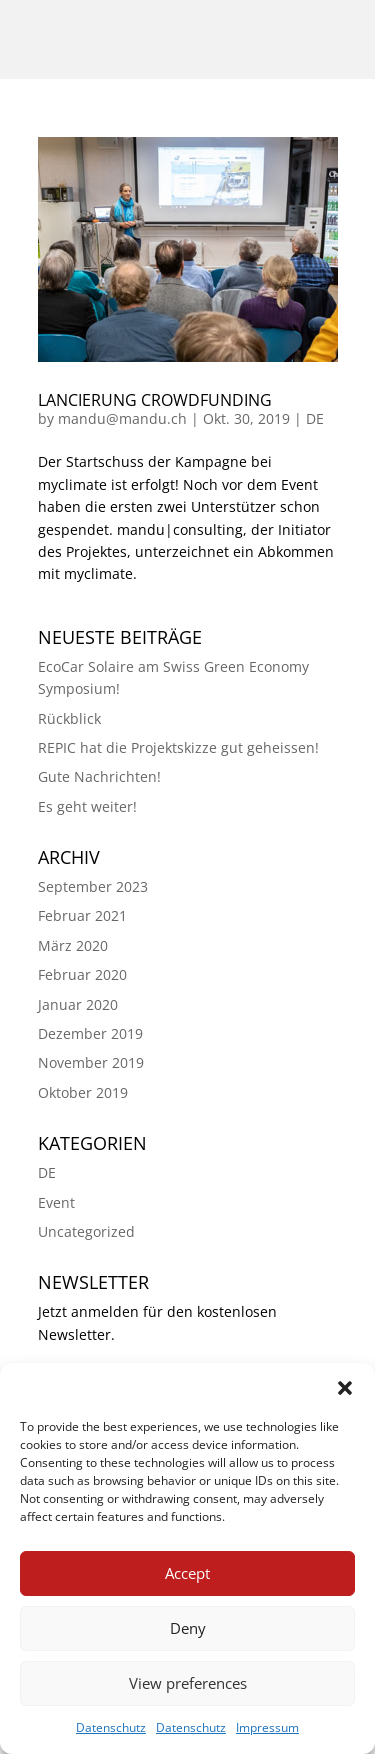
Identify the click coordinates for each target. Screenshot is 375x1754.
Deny (188, 1628)
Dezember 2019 (90, 1033)
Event (56, 1202)
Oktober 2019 (83, 1092)
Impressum (267, 1727)
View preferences (188, 1683)
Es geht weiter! (87, 806)
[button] (345, 1388)
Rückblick (69, 718)
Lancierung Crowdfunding (155, 400)
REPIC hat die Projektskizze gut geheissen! (178, 747)
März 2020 (73, 945)
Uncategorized (86, 1231)
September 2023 (93, 886)
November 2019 (91, 1062)
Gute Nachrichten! (99, 776)
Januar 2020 (78, 1004)
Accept (187, 1573)
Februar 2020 (82, 974)
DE (315, 418)
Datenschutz (111, 1727)
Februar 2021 (82, 915)
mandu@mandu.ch (122, 418)
